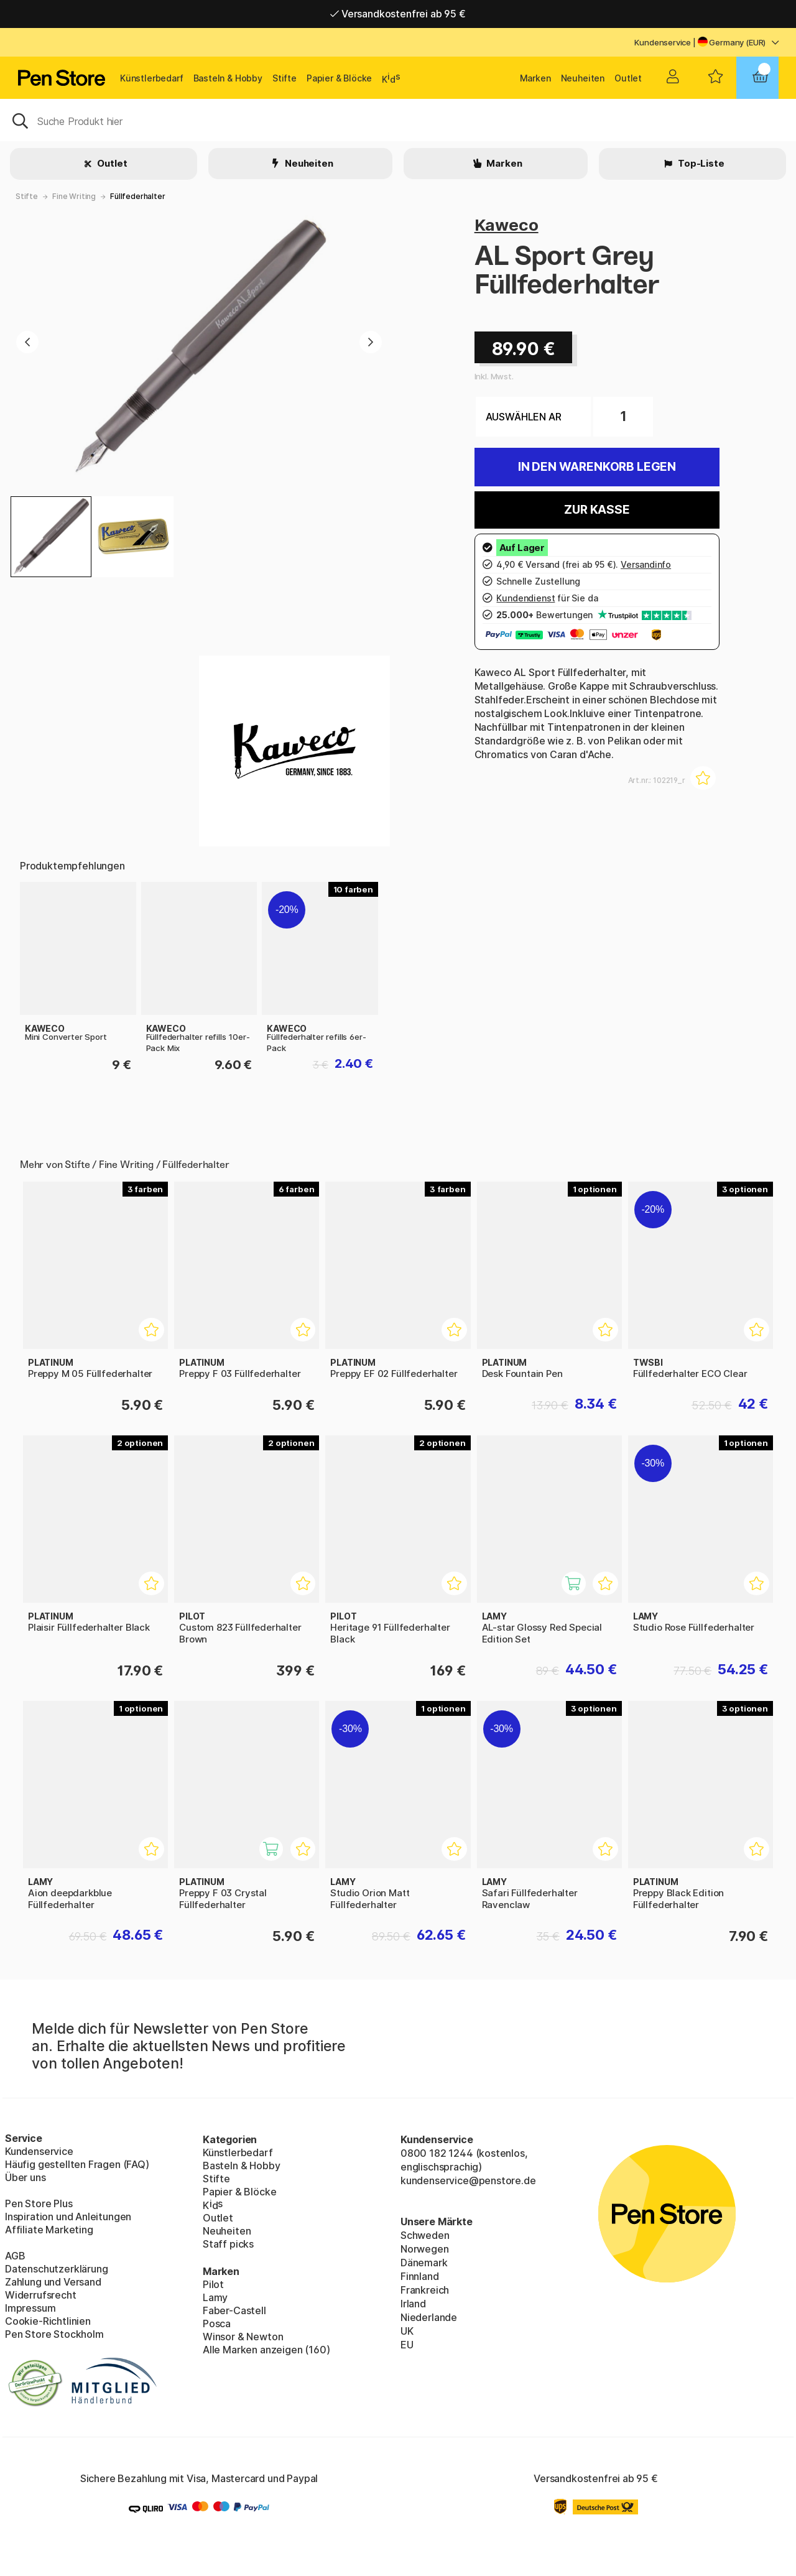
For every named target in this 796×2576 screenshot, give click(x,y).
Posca (217, 2323)
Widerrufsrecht (40, 2295)
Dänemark (424, 2262)
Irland (413, 2303)
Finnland (419, 2276)
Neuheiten (582, 78)
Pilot (213, 2284)
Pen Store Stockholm (54, 2334)
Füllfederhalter (137, 196)
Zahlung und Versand (53, 2282)
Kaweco (506, 224)
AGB (15, 2255)
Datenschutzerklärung (56, 2269)
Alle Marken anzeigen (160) (266, 2349)
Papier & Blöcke (339, 78)
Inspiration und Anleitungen (68, 2216)
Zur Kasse (596, 510)
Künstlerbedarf (151, 78)
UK (407, 2331)
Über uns (25, 2177)
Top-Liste (700, 163)
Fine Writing (74, 196)
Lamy (215, 2297)
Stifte (284, 78)
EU (407, 2344)
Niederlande (428, 2317)
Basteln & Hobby (227, 78)
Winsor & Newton (243, 2336)
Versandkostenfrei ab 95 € (397, 13)
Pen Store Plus (39, 2203)
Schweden (425, 2235)
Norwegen (424, 2249)
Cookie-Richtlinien (48, 2321)
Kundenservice (662, 42)
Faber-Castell (234, 2310)
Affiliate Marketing (49, 2229)
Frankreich (424, 2290)
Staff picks (228, 2244)
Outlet (628, 78)
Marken (535, 78)
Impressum (30, 2308)
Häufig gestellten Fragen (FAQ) (77, 2164)
